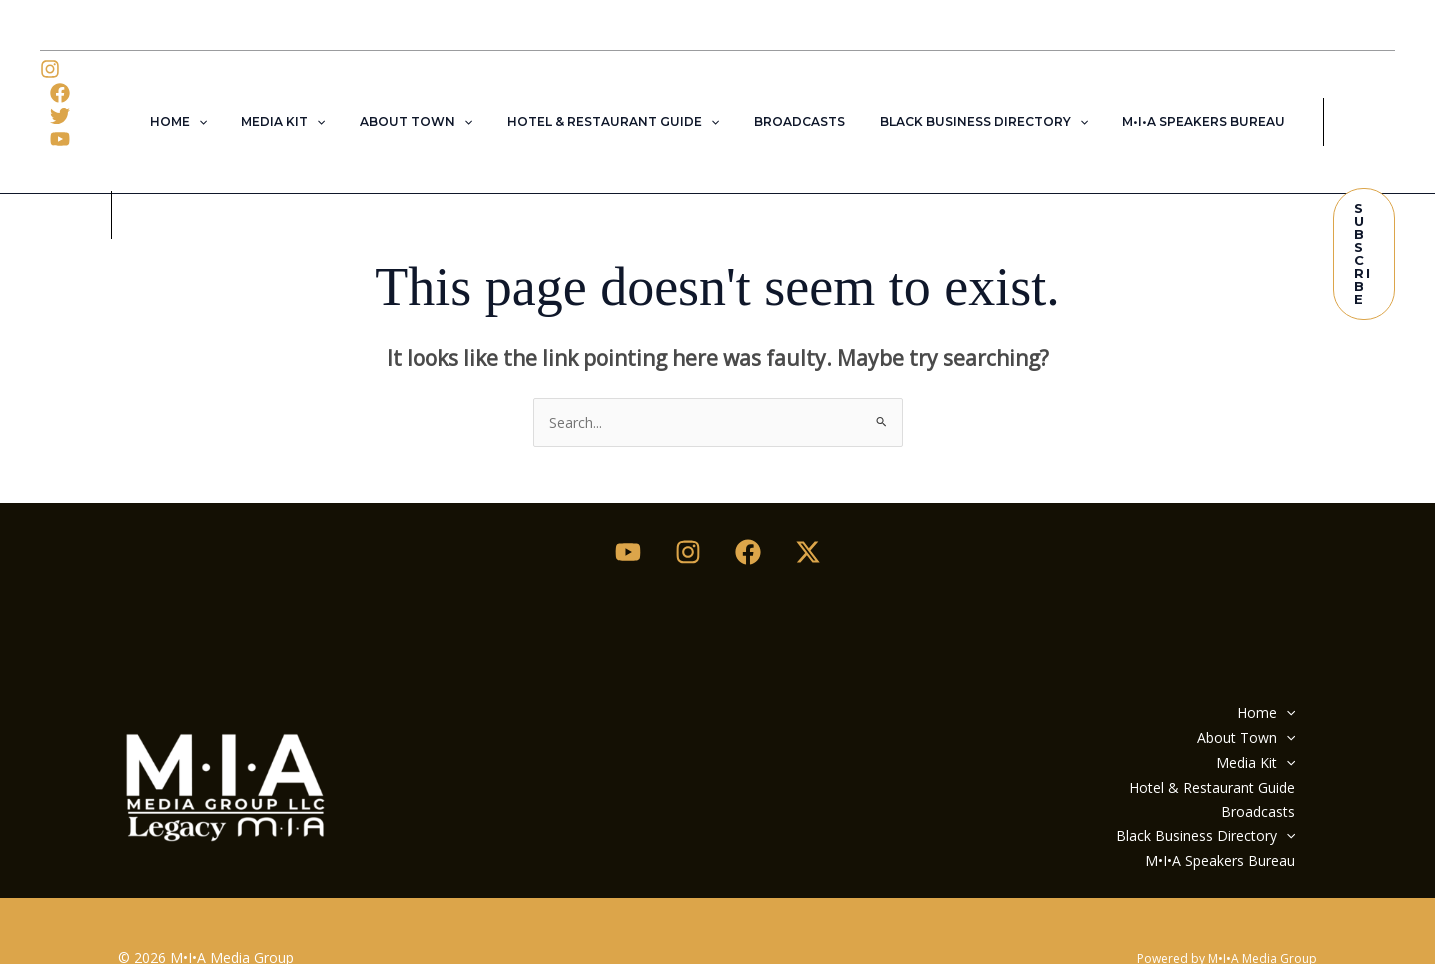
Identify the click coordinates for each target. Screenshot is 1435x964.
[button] (230, 101)
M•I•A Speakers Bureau (1171, 100)
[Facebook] (90, 69)
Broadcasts (788, 100)
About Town (427, 101)
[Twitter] (60, 93)
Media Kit (305, 101)
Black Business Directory (962, 101)
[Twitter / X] (808, 509)
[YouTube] (100, 93)
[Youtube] (628, 509)
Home (210, 101)
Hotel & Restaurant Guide (613, 101)
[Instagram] (50, 69)
